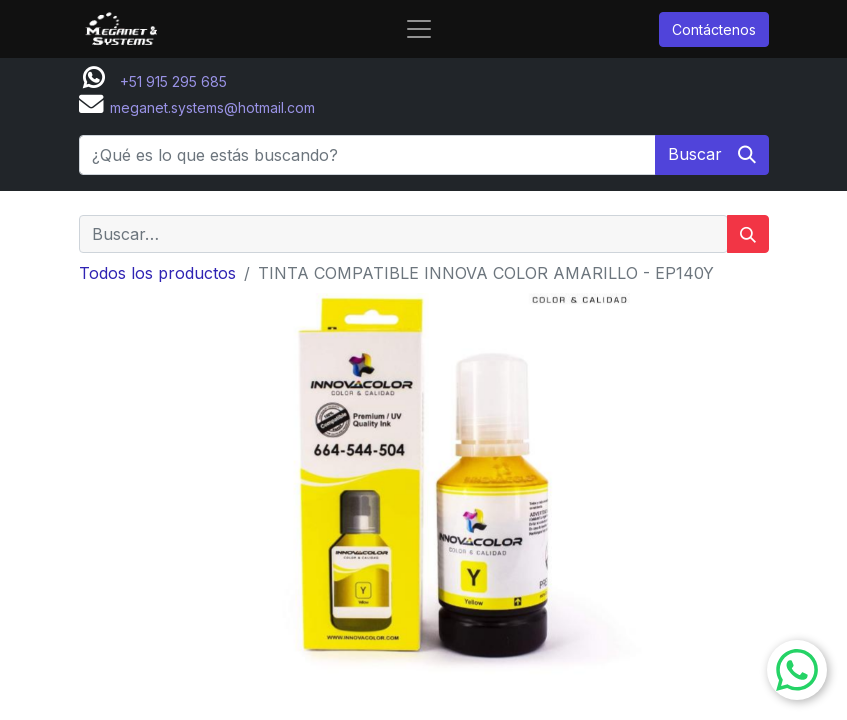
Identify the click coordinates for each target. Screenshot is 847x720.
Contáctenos (714, 29)
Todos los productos (157, 273)
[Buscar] (712, 155)
